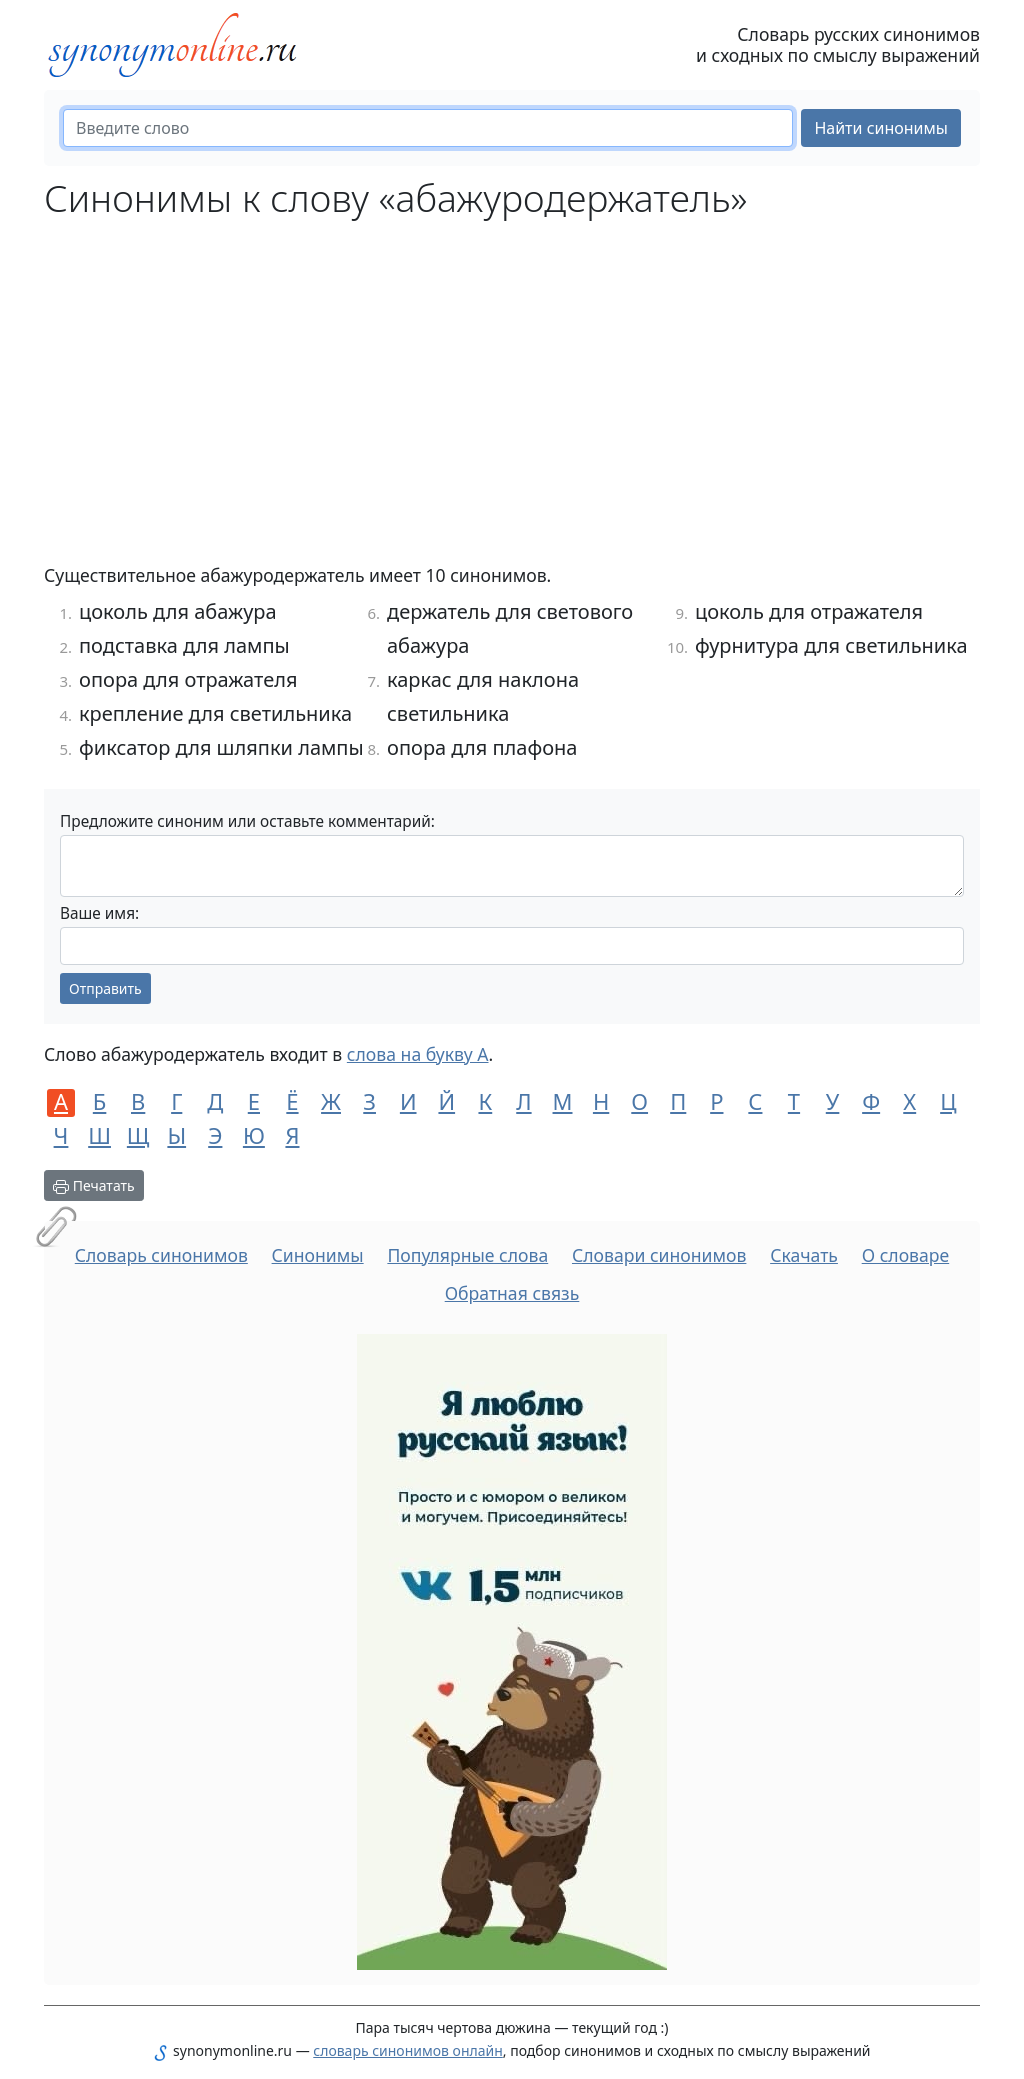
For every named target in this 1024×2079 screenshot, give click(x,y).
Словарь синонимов (161, 1255)
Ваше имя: (99, 913)
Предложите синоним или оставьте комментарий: (247, 821)
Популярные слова (467, 1255)
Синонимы (318, 1255)
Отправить (105, 988)
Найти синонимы (881, 128)
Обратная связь (512, 1293)
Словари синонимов (659, 1255)
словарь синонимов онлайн (408, 2050)
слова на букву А (418, 1054)
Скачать (804, 1255)
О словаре (906, 1255)
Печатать (94, 1185)
